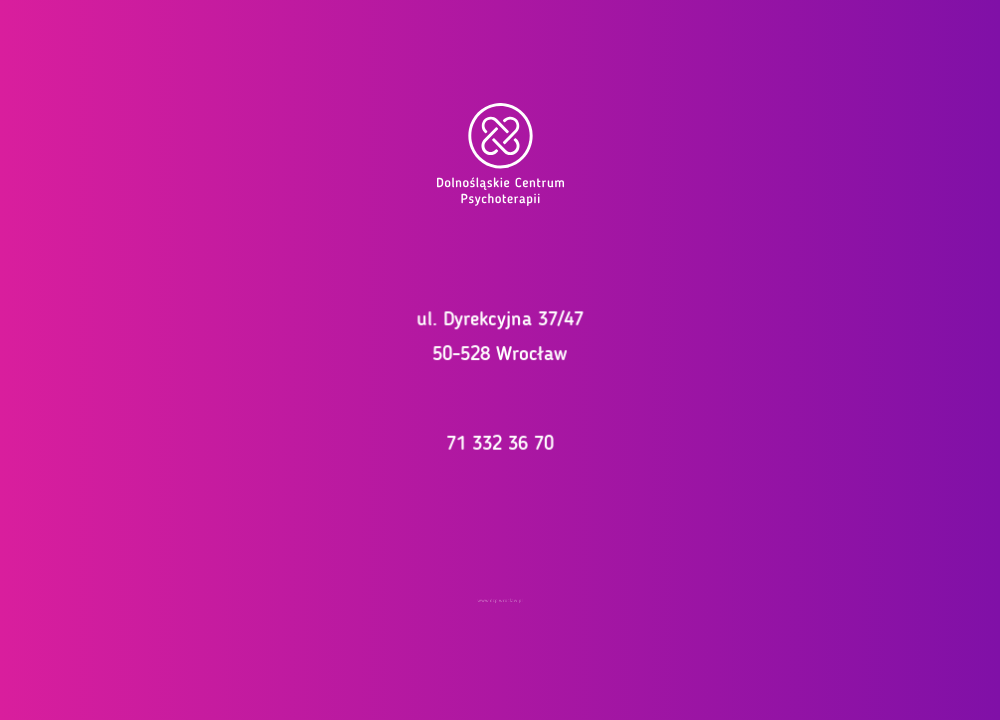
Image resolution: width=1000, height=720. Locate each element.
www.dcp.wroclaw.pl (500, 600)
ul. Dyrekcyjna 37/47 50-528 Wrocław (500, 336)
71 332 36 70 (500, 440)
